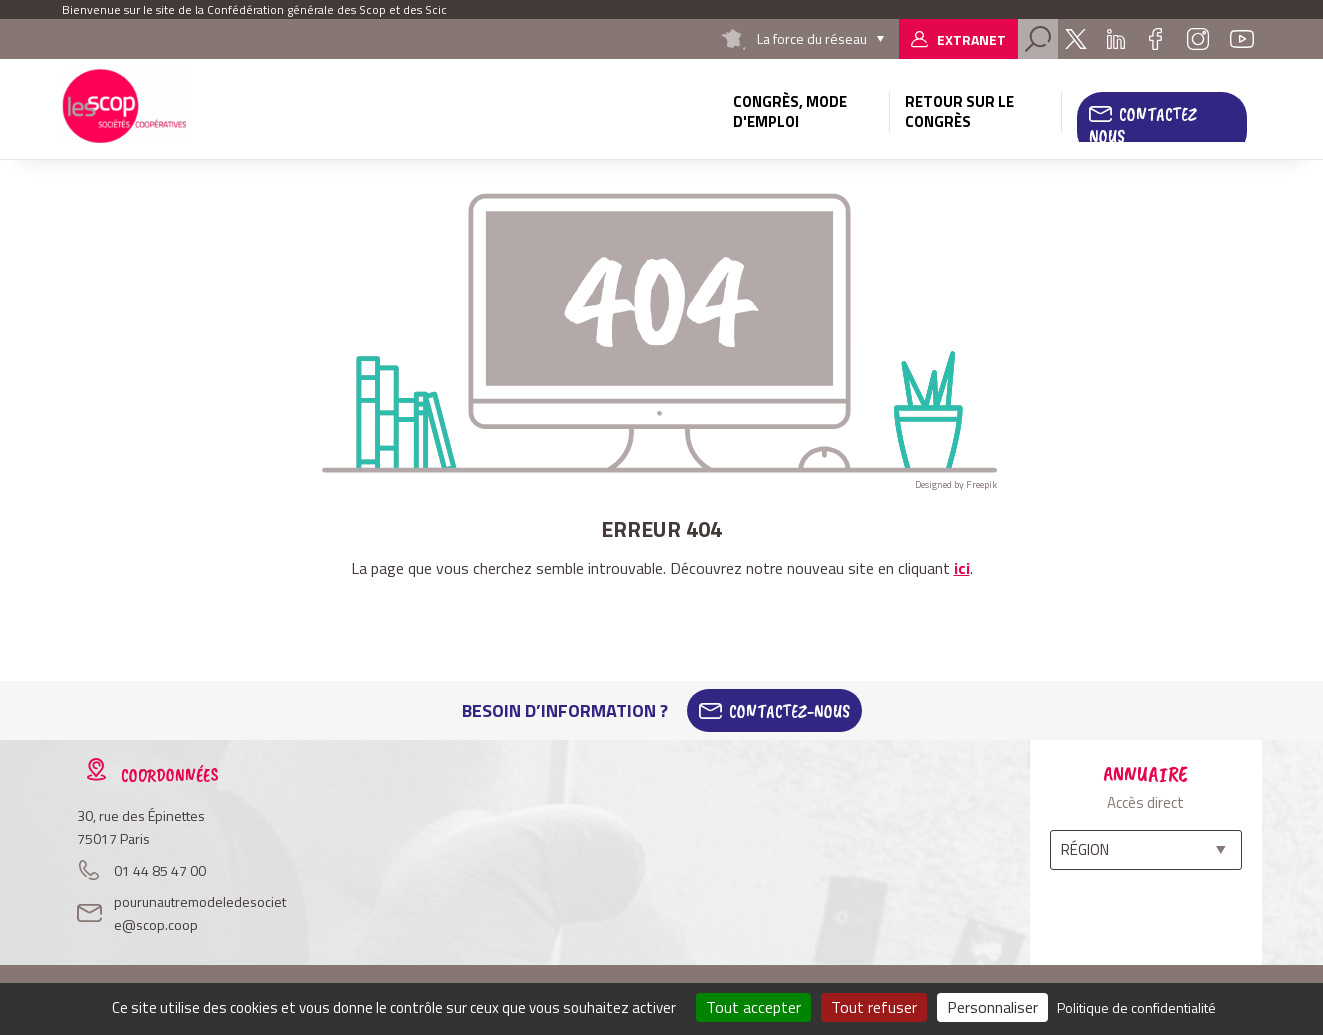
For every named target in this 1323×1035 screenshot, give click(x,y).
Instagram (1198, 39)
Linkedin (1116, 39)
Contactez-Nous (789, 711)
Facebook (1156, 39)
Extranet (971, 39)
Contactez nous (1143, 125)
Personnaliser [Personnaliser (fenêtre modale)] (992, 1007)
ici (962, 568)
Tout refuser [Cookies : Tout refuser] (874, 1007)
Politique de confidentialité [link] (1136, 1007)
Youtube (1242, 39)
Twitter (1076, 39)
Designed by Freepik (956, 484)
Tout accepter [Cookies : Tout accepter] (753, 1007)
